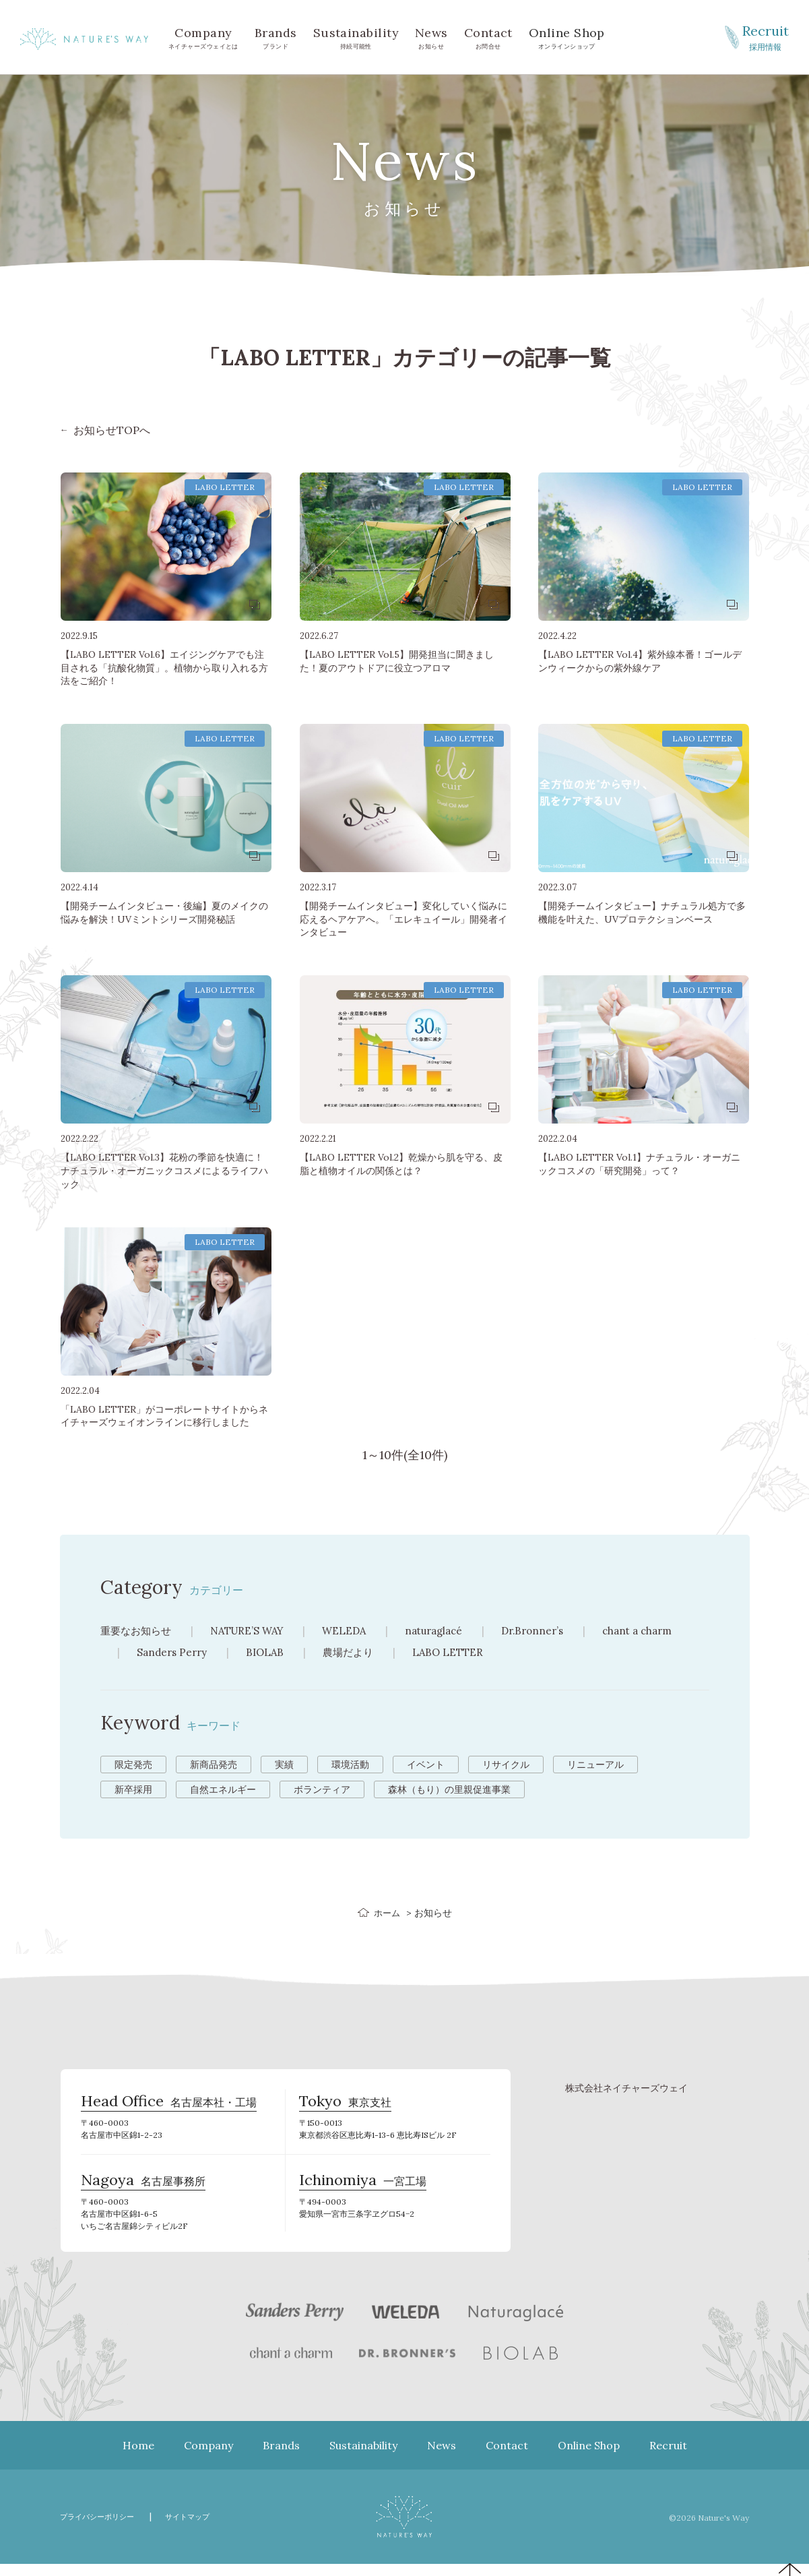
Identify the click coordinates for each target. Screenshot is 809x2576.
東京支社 (345, 2106)
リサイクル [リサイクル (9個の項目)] (505, 1764)
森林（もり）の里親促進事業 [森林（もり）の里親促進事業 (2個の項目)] (449, 1789)
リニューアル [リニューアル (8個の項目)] (595, 1764)
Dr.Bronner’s (553, 1630)
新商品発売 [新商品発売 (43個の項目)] (213, 1764)
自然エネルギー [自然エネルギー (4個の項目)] (223, 1789)
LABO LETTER (458, 1652)
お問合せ (488, 37)
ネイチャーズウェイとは (203, 37)
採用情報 (765, 36)
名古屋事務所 (143, 2191)
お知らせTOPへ (111, 430)
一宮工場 (362, 2191)
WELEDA (356, 1630)
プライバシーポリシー (104, 2528)
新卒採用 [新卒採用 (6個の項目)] (133, 1789)
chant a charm (663, 1630)
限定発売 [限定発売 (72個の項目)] (133, 1764)
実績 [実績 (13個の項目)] (284, 1764)
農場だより (356, 1652)
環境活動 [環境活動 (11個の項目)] (350, 1764)
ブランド (276, 37)
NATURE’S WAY (254, 1630)
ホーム (387, 1913)
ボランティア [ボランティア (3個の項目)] (322, 1789)
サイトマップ (205, 2528)
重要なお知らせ (138, 1630)
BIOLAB (270, 1652)
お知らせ (431, 37)
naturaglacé (449, 1630)
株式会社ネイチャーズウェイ (626, 2088)
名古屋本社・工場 (169, 2106)
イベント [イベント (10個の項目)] (426, 1764)
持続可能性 (356, 37)
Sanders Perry (174, 1652)
